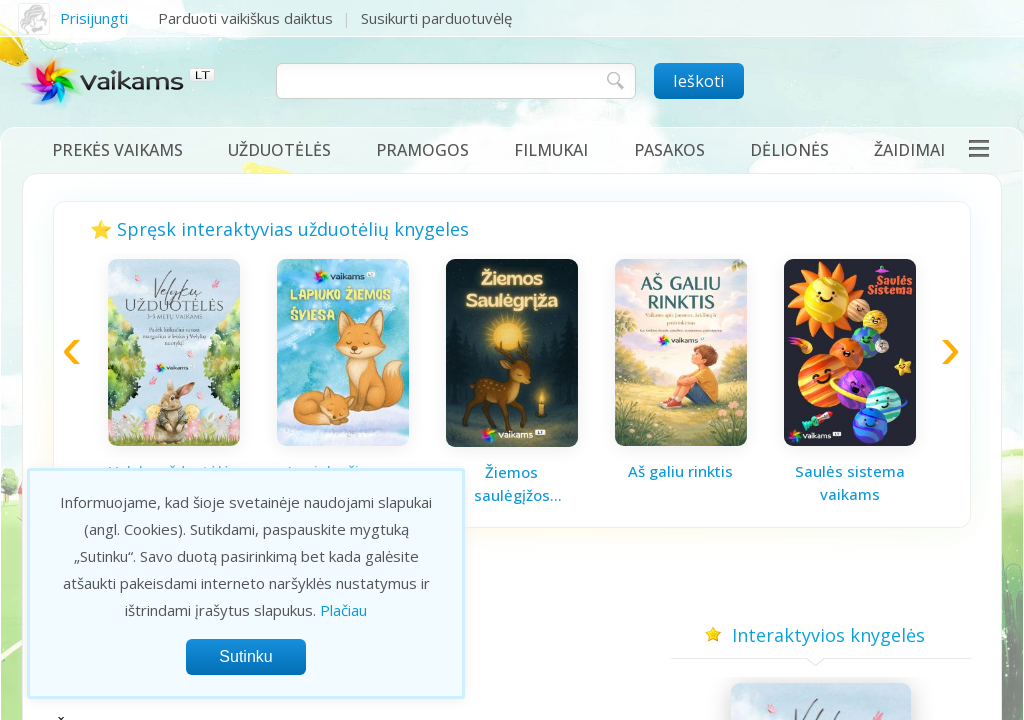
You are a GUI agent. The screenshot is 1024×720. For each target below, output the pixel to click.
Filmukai (551, 150)
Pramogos (422, 150)
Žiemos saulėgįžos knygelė (512, 484)
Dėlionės (789, 150)
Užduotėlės (279, 150)
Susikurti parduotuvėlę (436, 18)
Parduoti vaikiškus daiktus (245, 18)
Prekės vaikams (117, 150)
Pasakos (669, 150)
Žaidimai (909, 150)
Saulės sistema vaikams (850, 482)
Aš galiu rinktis (680, 471)
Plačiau (343, 610)
